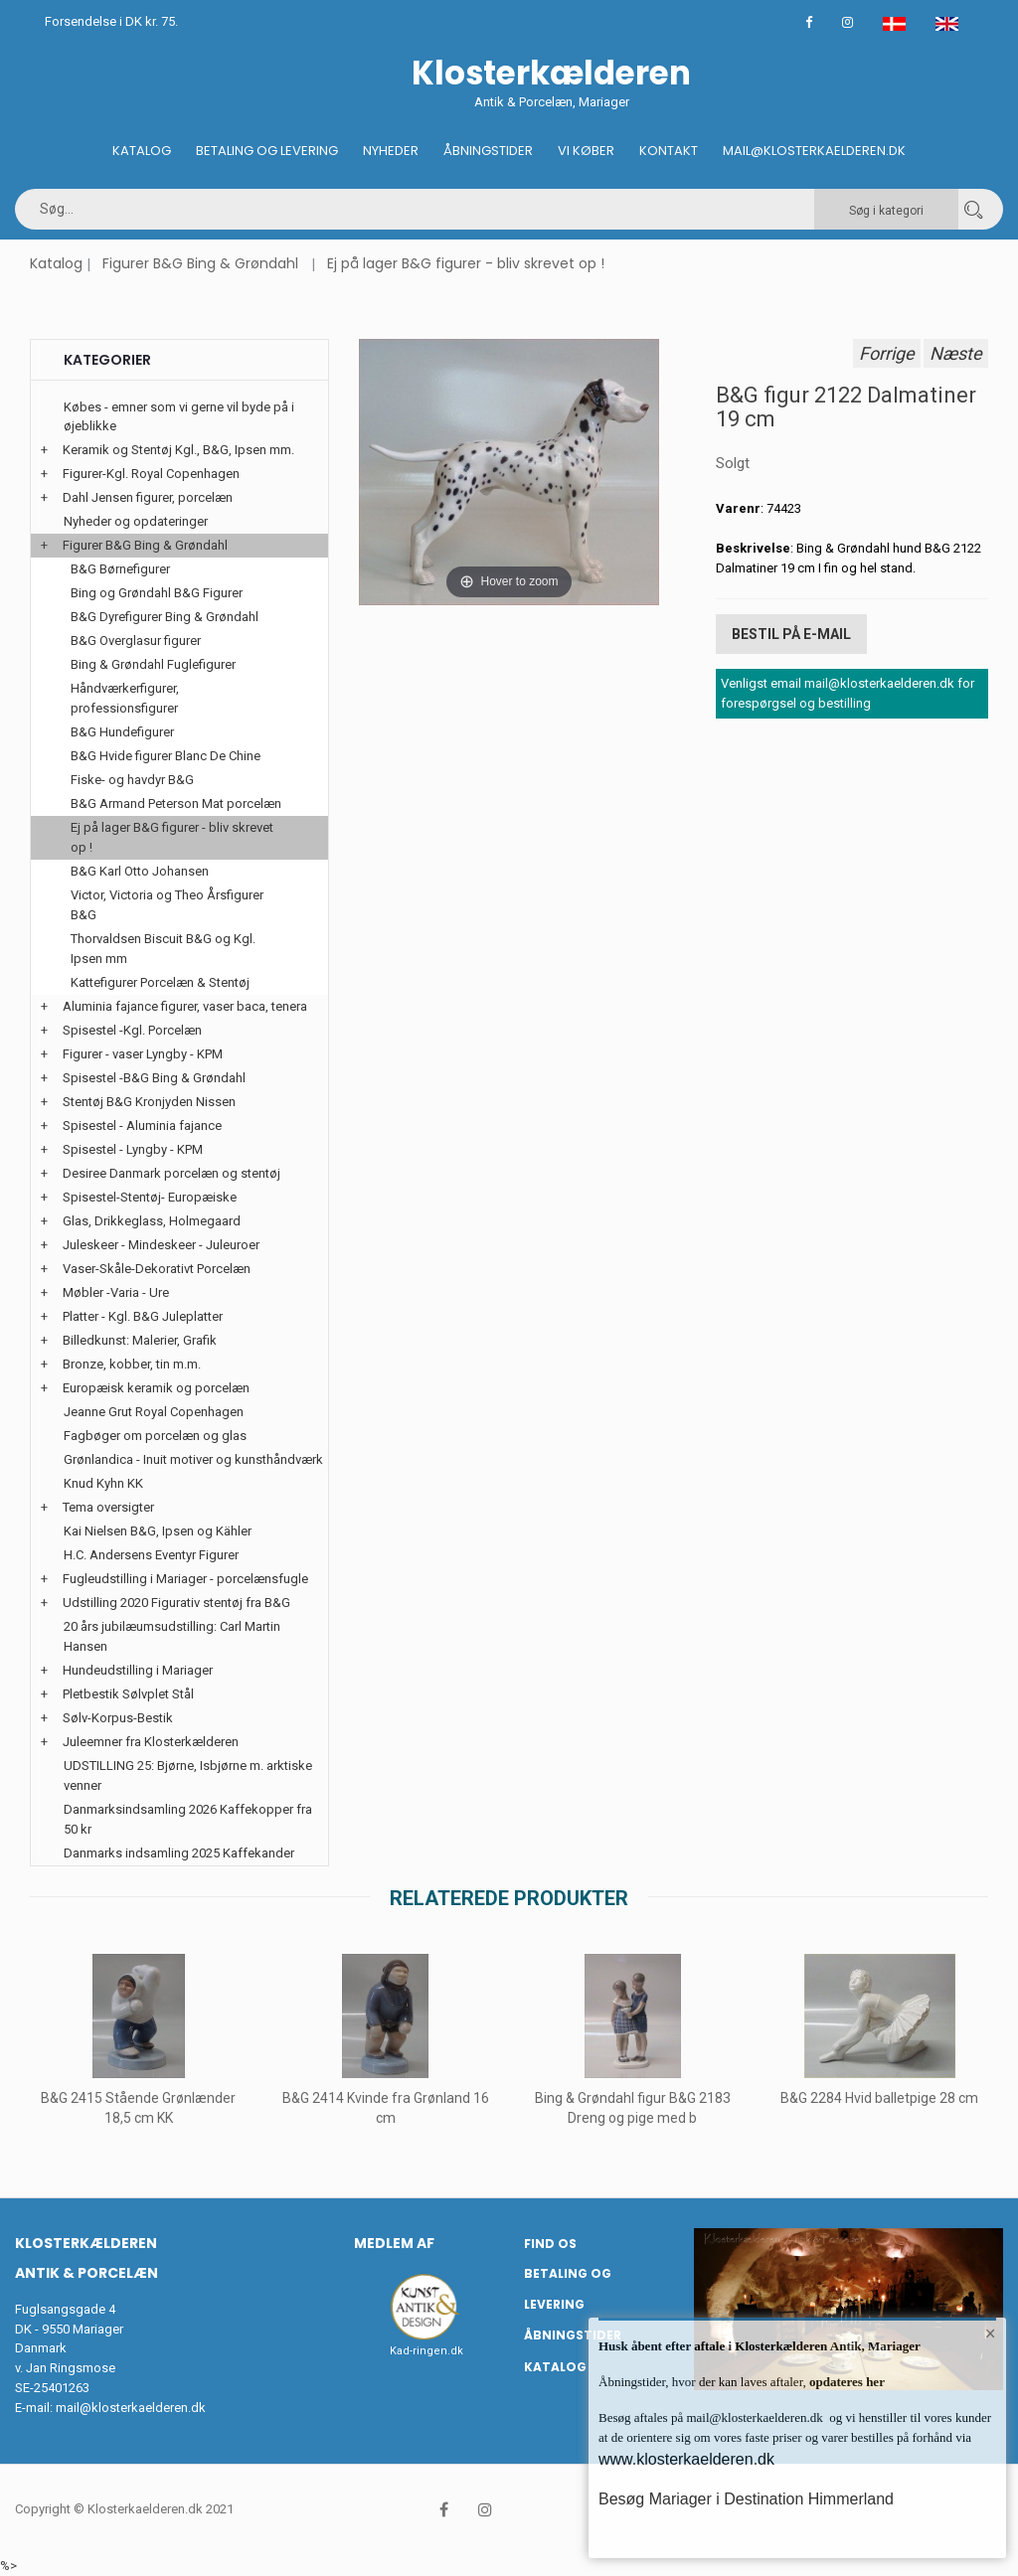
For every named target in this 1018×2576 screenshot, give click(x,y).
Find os (550, 2243)
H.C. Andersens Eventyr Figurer (151, 1554)
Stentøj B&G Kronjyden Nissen (149, 1101)
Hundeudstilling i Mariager (138, 1670)
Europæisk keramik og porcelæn (156, 1387)
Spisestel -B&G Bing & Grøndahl (154, 1077)
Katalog (141, 150)
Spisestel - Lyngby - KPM (133, 1149)
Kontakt (668, 150)
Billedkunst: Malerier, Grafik (140, 1340)
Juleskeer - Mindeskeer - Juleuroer (161, 1244)
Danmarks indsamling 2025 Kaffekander (179, 1853)
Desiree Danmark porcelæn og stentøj (171, 1173)
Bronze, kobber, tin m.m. (132, 1364)
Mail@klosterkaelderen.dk (814, 150)
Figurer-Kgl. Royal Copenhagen (151, 473)
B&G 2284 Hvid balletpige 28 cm (879, 2098)
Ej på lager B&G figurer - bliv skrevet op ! (465, 263)
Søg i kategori (886, 211)
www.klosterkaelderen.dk (686, 2459)
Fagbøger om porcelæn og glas (155, 1435)
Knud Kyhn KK (103, 1483)
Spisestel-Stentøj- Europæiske (150, 1197)
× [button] (990, 2333)
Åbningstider (488, 150)
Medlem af (394, 2243)
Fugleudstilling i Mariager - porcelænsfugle (185, 1578)
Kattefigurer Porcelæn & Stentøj (160, 982)
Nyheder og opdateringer (136, 521)
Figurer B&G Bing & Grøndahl (200, 263)
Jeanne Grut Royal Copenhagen (154, 1411)
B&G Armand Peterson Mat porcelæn (176, 803)
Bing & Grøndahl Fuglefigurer (153, 664)
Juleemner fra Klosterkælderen (151, 1741)
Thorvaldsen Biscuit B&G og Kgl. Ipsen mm (163, 948)
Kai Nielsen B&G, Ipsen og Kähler (158, 1531)
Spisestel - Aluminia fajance (142, 1125)
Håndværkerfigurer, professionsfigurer (125, 698)
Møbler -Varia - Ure (116, 1292)
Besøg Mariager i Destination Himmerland (746, 2499)
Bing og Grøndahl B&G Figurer (157, 592)
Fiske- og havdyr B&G (132, 779)
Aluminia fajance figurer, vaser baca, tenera (185, 1006)
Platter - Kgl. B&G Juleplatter (143, 1316)
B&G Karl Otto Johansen (140, 871)
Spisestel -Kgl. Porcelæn (132, 1030)
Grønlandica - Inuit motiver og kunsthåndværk (193, 1459)
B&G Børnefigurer (120, 569)
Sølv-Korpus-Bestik (118, 1717)
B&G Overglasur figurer (136, 640)
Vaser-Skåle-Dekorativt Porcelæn (157, 1268)
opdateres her (845, 2381)
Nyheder (391, 150)
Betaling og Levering (267, 150)
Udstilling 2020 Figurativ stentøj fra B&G (176, 1602)
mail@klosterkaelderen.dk (131, 2407)
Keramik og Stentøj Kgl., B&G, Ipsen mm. (178, 449)
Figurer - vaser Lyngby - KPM (143, 1053)
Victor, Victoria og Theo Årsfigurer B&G (167, 904)
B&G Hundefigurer (122, 731)
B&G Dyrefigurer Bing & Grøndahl (164, 616)
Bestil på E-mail (791, 634)
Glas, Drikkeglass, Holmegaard (152, 1220)
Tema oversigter (108, 1507)
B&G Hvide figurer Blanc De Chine (165, 755)
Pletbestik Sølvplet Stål (128, 1694)
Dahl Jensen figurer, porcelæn (148, 497)
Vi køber (586, 150)
